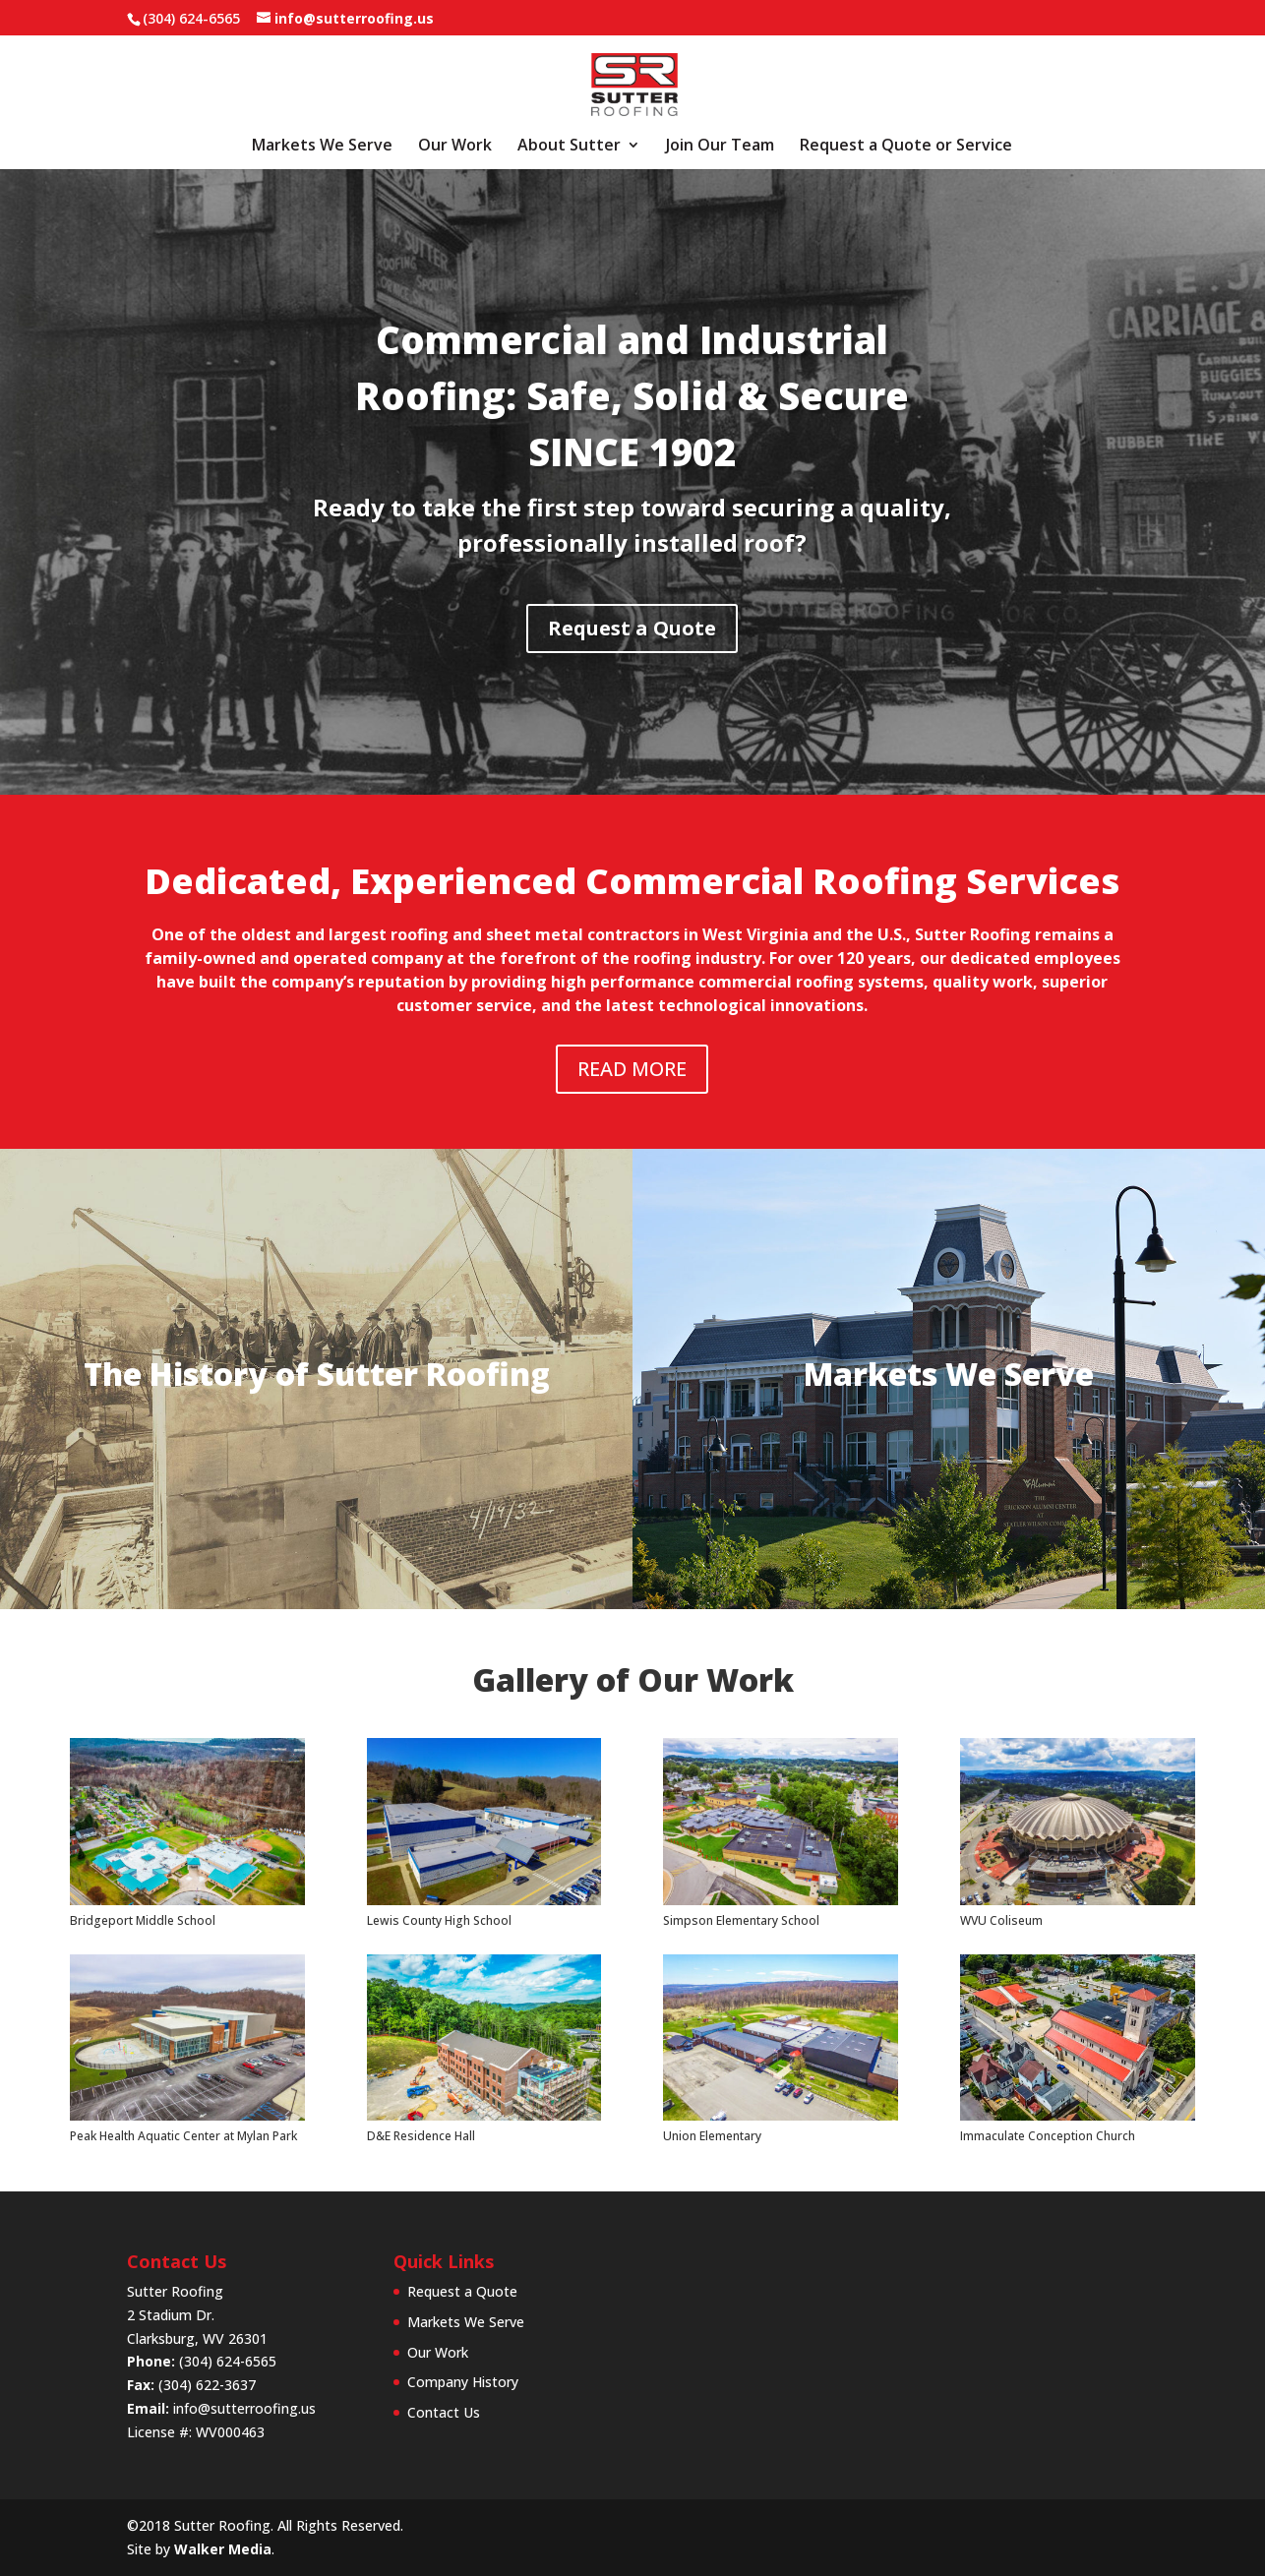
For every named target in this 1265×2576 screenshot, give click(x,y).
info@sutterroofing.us (244, 2408)
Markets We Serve (322, 146)
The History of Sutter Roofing (317, 1373)
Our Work (455, 146)
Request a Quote (368, 628)
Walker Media (222, 2549)
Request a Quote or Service (906, 146)
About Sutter (569, 146)
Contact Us (443, 2412)
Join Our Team (720, 146)
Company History (462, 2381)
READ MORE (632, 1068)
